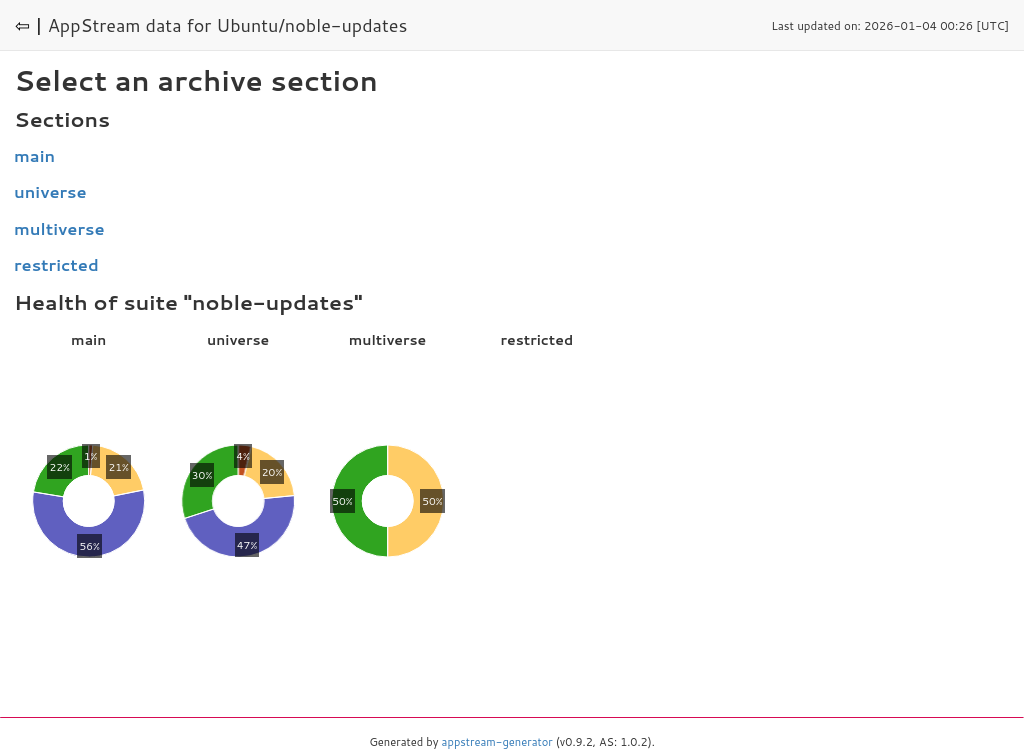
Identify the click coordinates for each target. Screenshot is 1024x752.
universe (50, 191)
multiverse (59, 228)
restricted (56, 264)
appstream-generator (497, 742)
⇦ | (29, 25)
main (34, 155)
